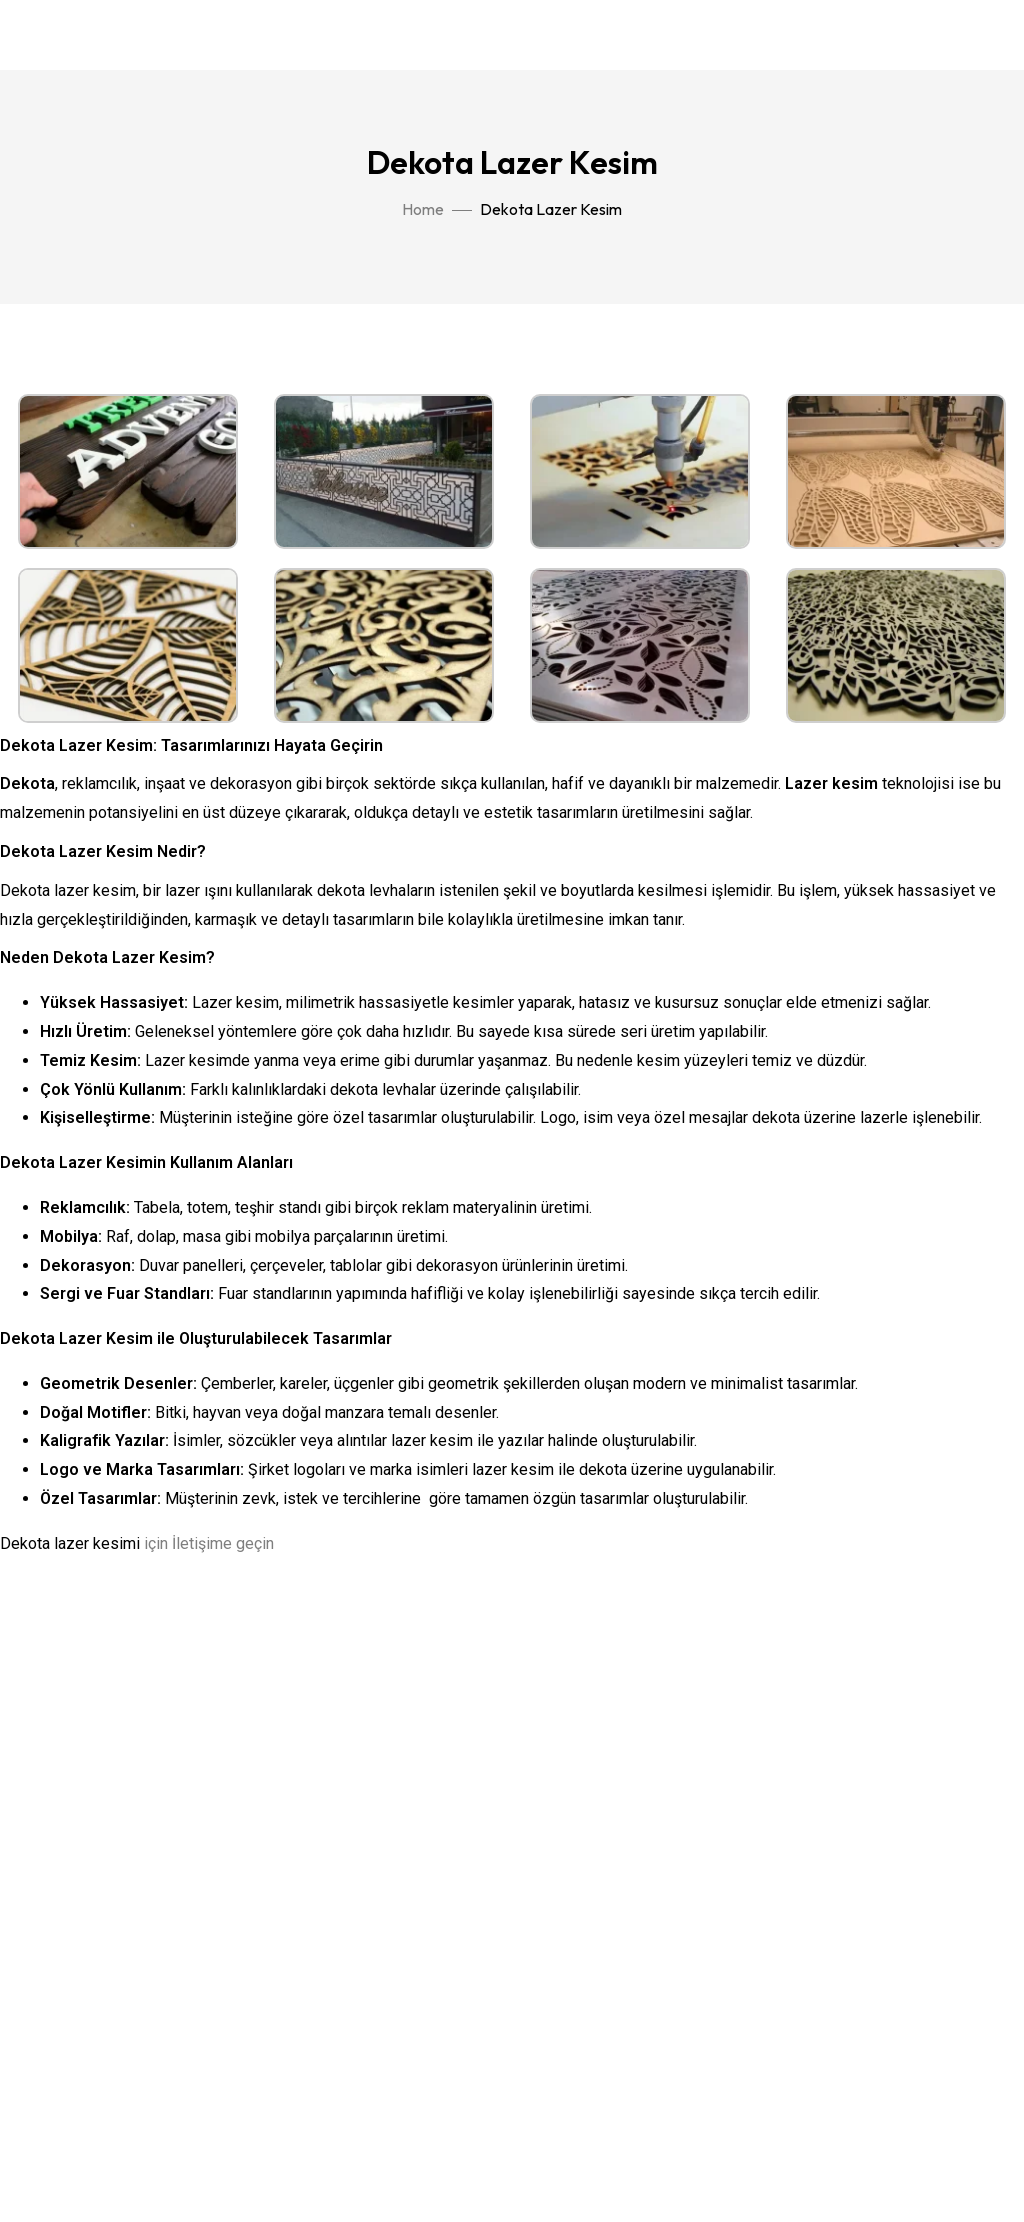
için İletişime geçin (209, 1543)
